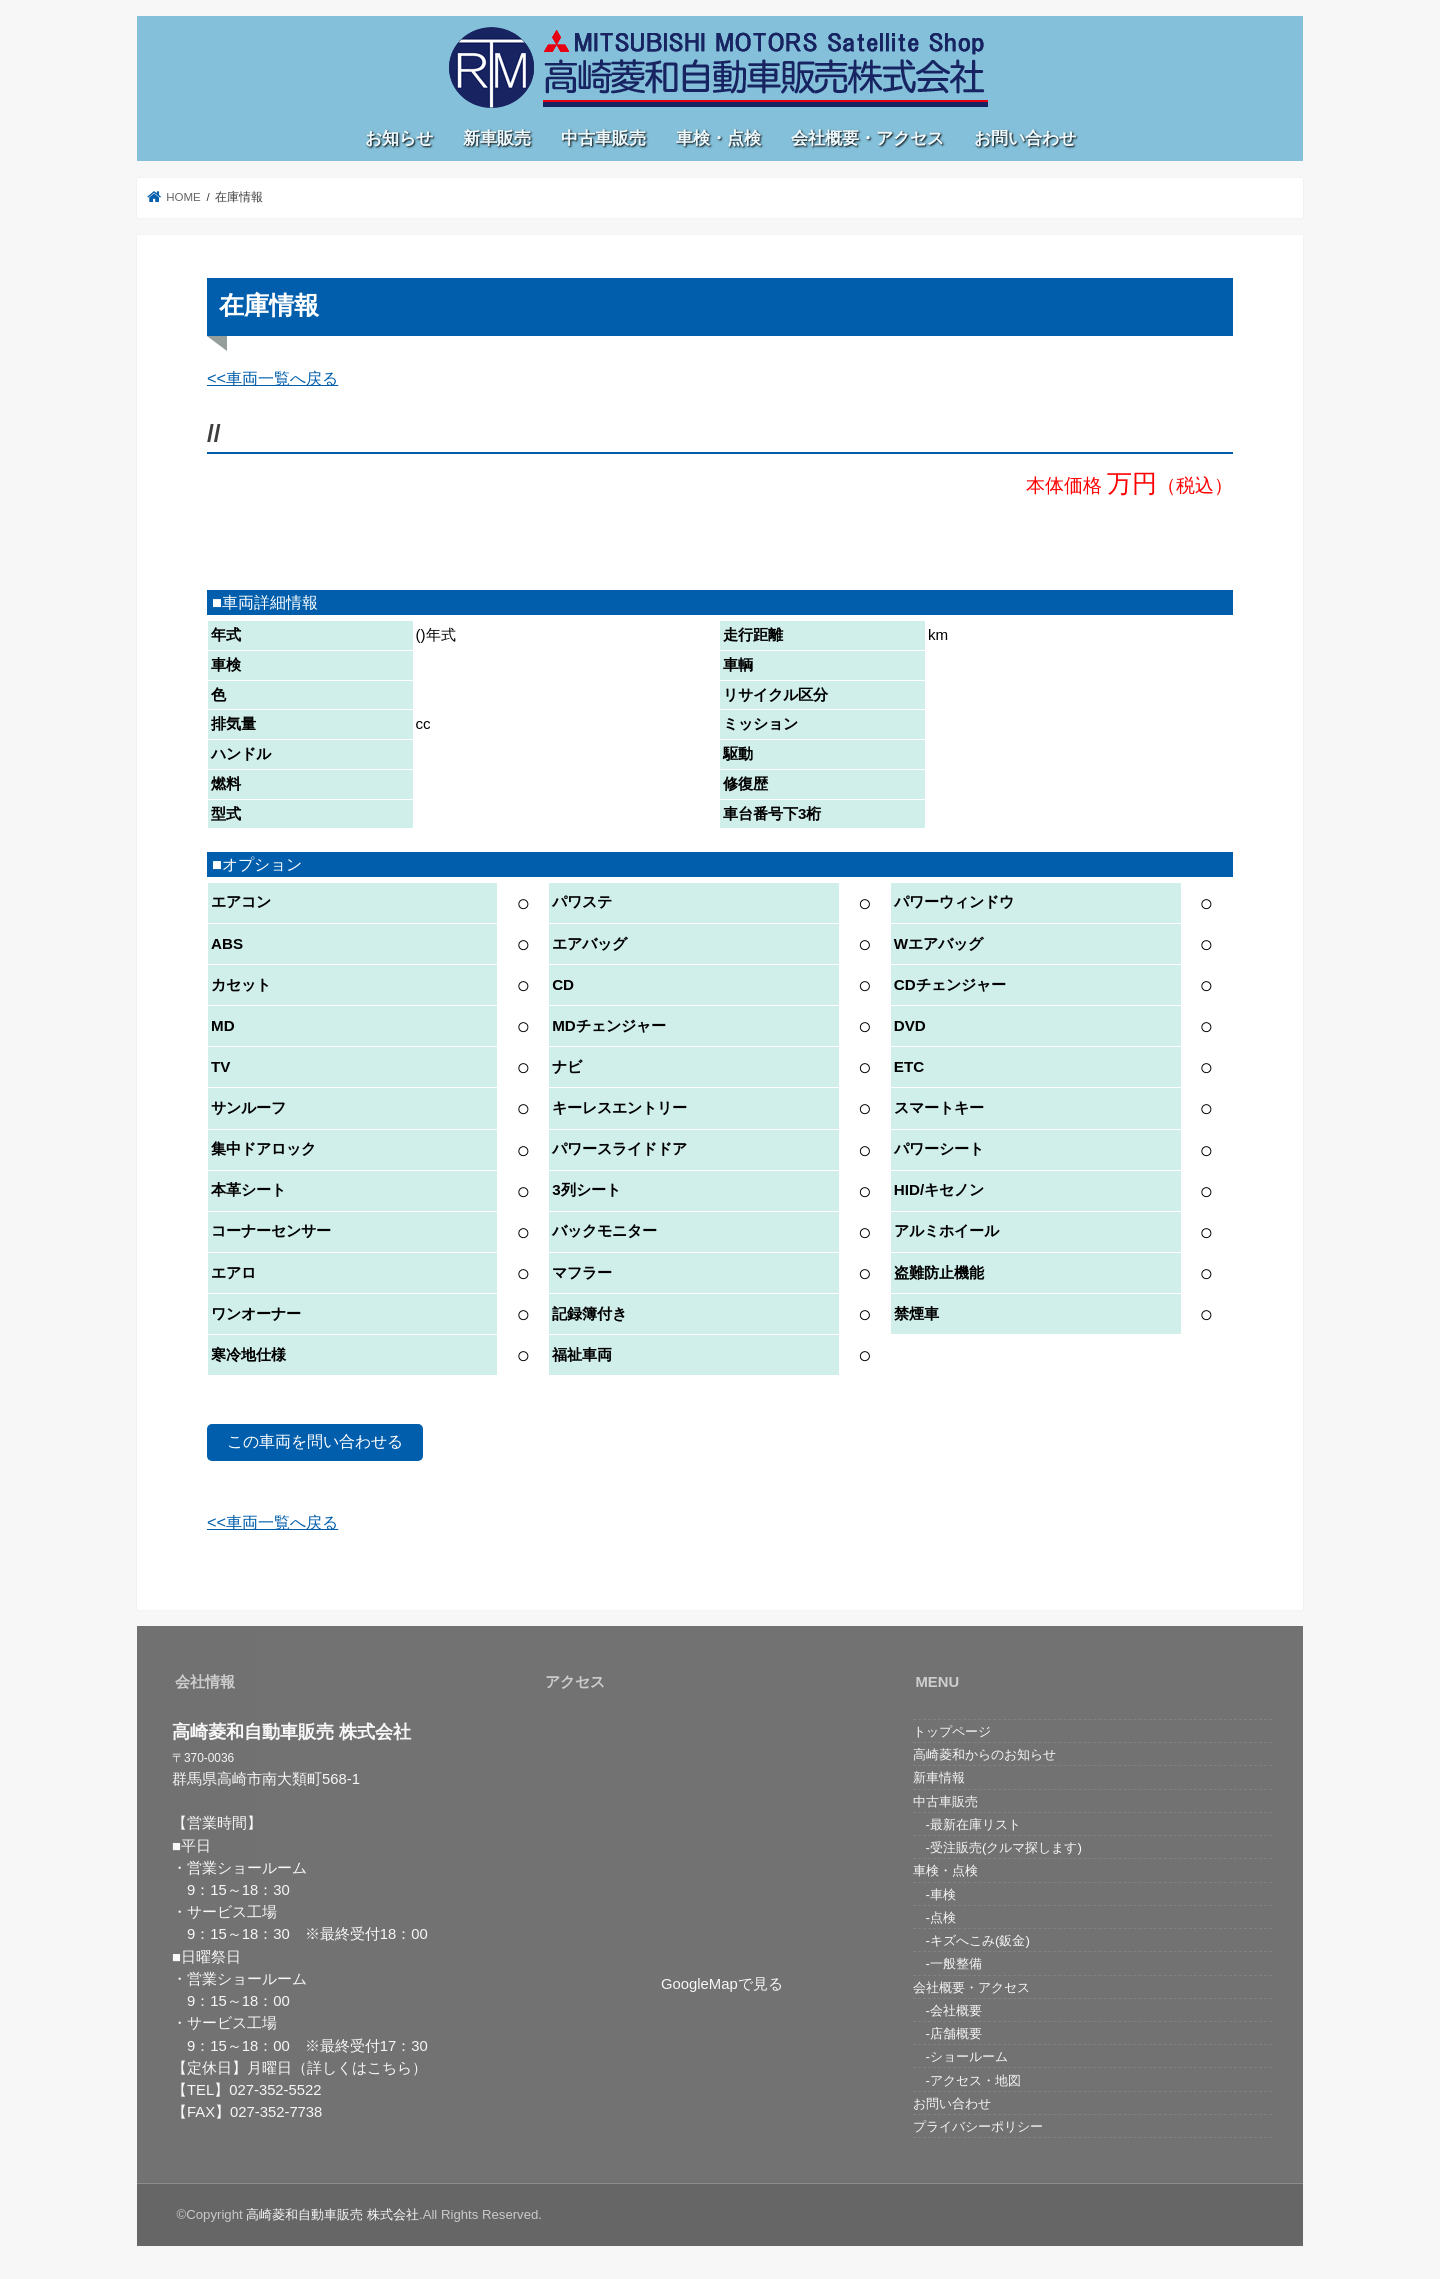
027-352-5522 (275, 2090)
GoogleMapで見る (722, 1984)
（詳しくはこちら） (359, 2068)
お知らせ (399, 138)
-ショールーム (960, 2056)
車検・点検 (718, 138)
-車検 (934, 1894)
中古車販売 (603, 138)
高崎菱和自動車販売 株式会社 (332, 2214)
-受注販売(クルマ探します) (997, 1847)
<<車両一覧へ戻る (272, 378)
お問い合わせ (1025, 138)
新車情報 (939, 1777)
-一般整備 (947, 1963)
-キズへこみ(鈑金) (971, 1940)
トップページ (952, 1731)
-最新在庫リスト (967, 1824)
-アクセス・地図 (967, 2080)
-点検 (934, 1917)
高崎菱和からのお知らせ (984, 1754)
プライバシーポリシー (978, 2126)
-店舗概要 (947, 2033)
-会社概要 (947, 2010)
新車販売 (497, 138)
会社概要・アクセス (867, 138)
